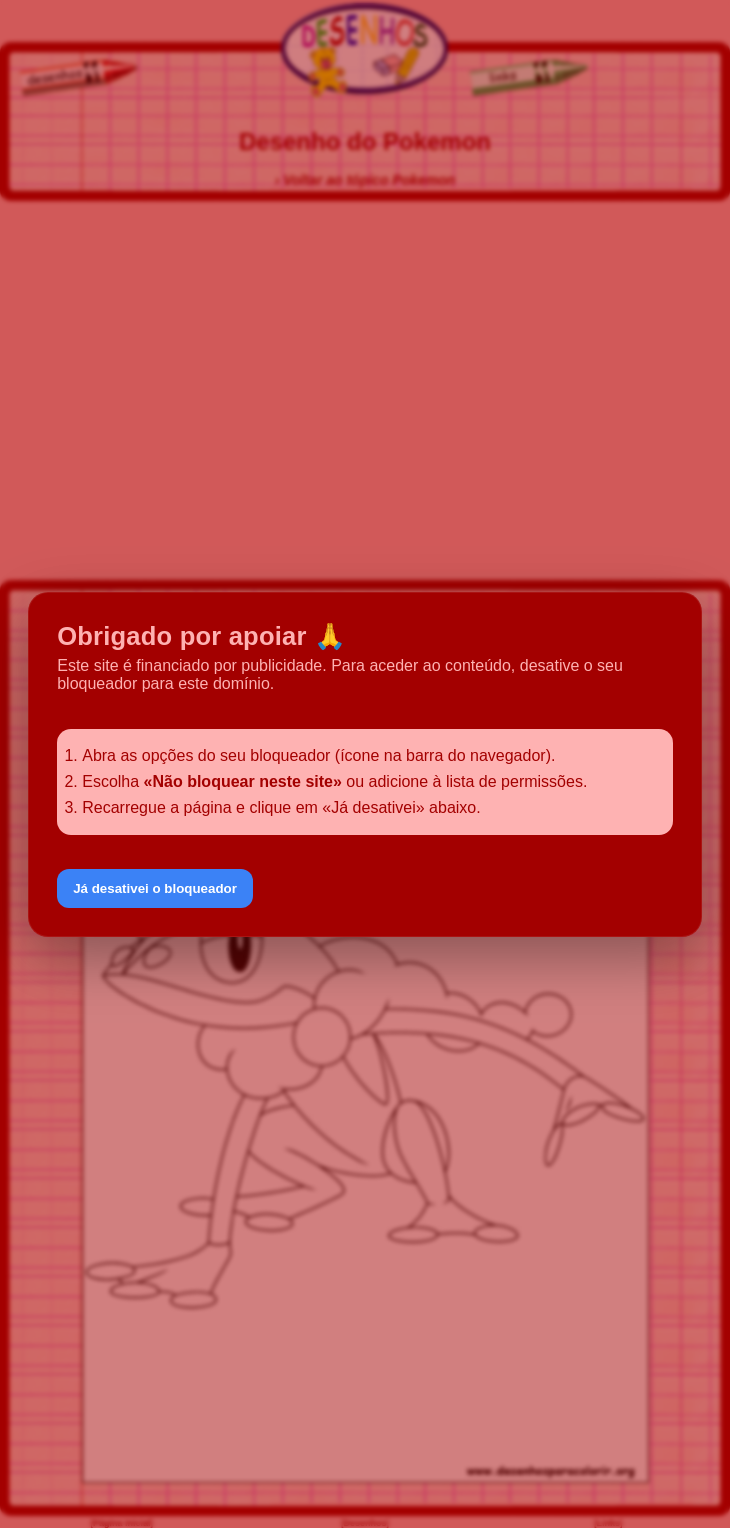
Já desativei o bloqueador (155, 888)
